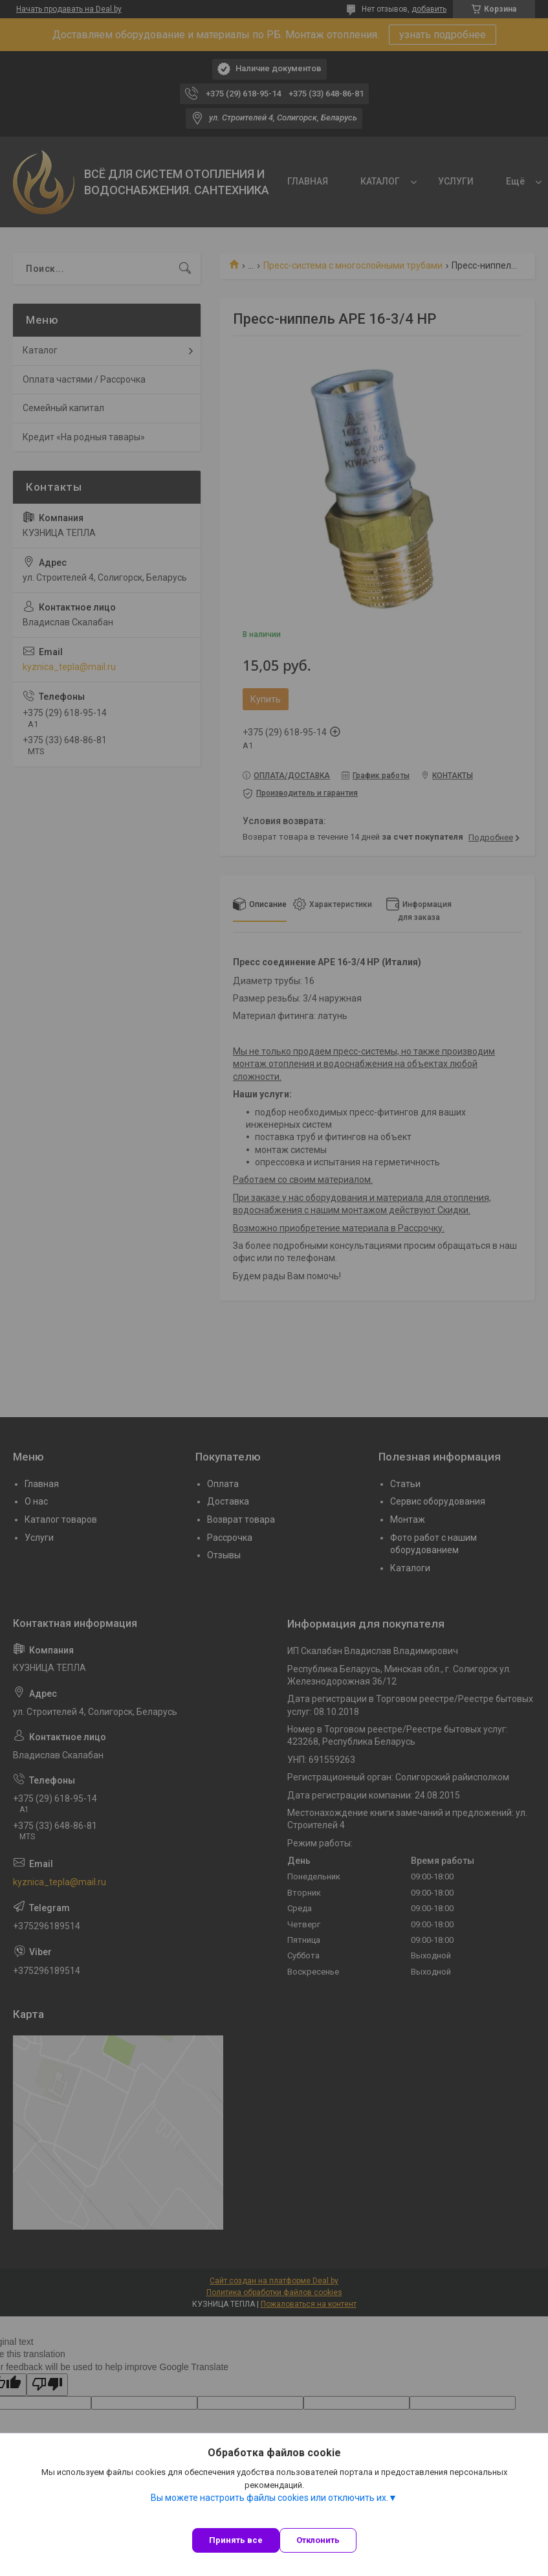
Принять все (236, 2540)
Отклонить (318, 2540)
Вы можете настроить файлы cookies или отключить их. (269, 2497)
